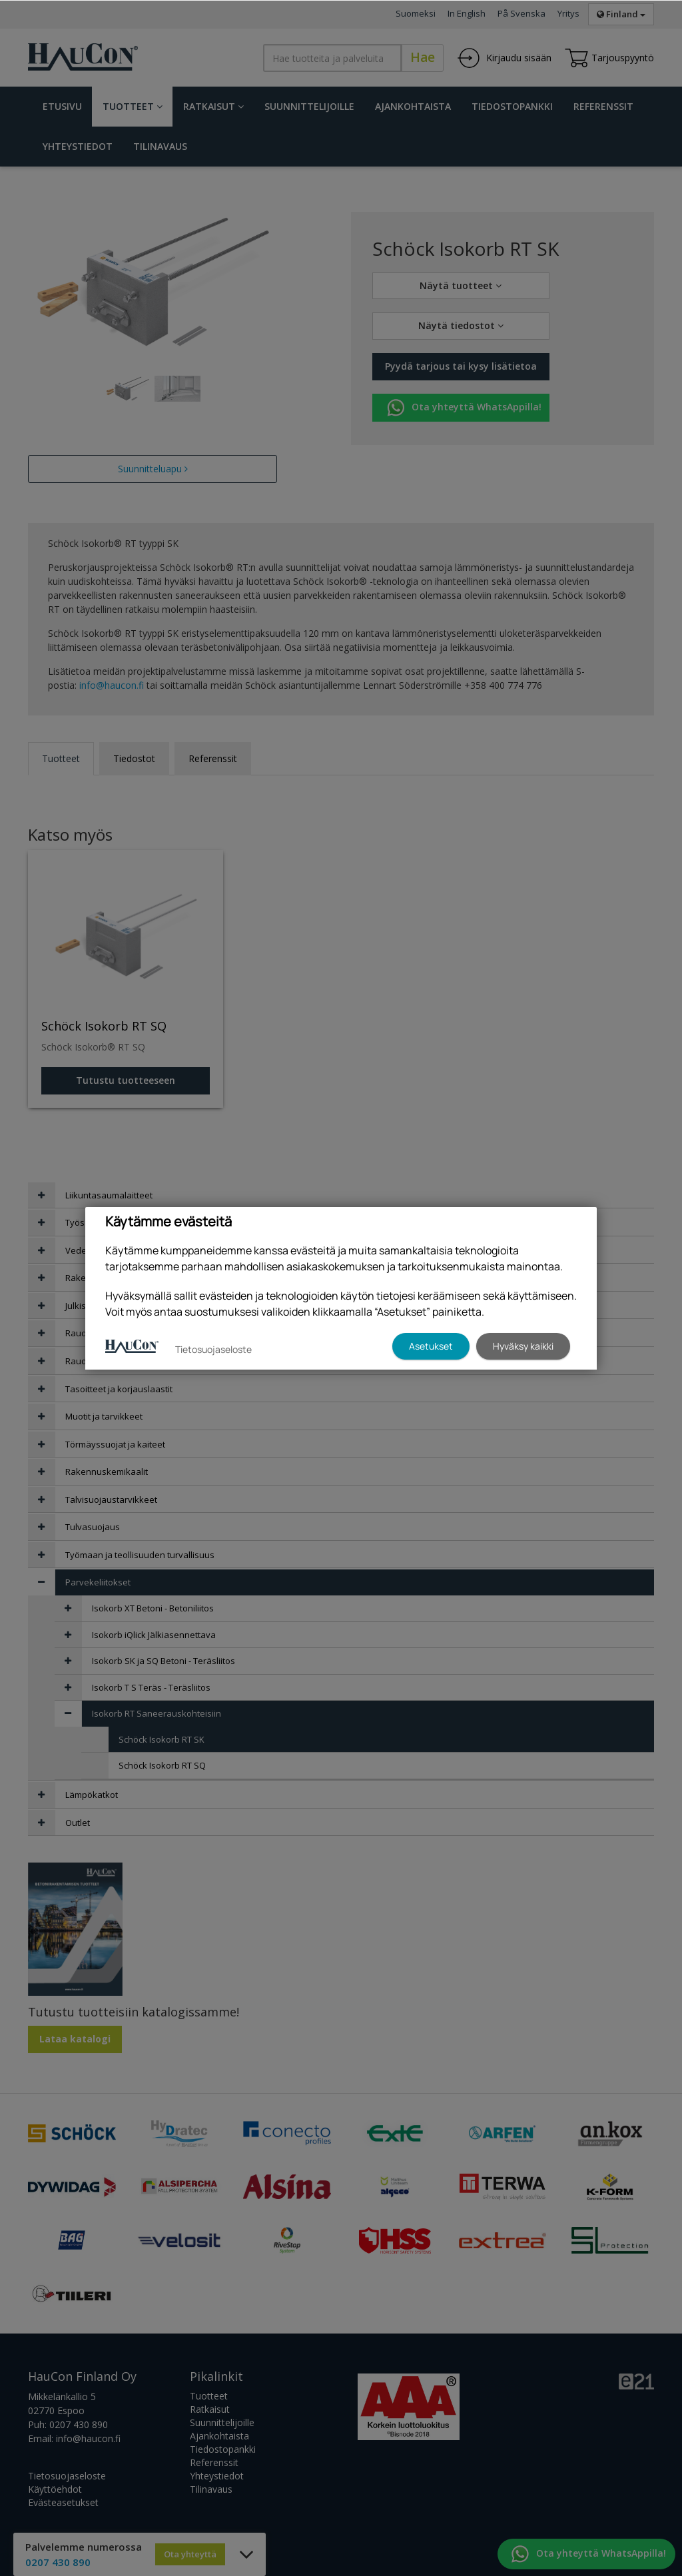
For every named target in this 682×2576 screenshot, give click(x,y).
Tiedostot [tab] (134, 758)
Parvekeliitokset (98, 1582)
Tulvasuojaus (92, 1527)
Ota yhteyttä (190, 2554)
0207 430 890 (78, 2424)
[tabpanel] (128, 389)
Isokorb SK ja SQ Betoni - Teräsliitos (163, 1661)
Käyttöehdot (55, 2489)
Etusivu (62, 106)
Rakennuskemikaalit (106, 1472)
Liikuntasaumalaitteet (109, 1195)
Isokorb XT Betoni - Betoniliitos (153, 1608)
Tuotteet (133, 106)
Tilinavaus (160, 146)
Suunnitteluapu (153, 468)
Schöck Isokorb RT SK (161, 1739)
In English (467, 13)
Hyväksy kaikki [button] (523, 1346)
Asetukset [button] (431, 1346)
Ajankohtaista (413, 106)
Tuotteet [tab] (61, 758)
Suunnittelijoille (309, 106)
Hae (422, 57)
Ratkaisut (213, 106)
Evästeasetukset (63, 2502)
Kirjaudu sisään (504, 58)
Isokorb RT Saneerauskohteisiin (156, 1713)
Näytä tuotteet (461, 285)
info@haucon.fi (111, 685)
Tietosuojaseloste (67, 2475)
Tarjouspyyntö (609, 58)
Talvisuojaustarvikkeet (111, 1499)
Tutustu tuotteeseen (125, 1080)
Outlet (77, 1823)
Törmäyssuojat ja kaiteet (115, 1444)
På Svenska (521, 13)
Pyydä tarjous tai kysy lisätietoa (461, 366)
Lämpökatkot (91, 1795)
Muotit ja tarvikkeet (104, 1416)
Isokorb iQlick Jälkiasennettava (154, 1635)
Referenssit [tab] (212, 758)
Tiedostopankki (512, 106)
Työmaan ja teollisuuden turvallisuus (139, 1555)
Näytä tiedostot (461, 325)
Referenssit (603, 106)
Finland (621, 14)
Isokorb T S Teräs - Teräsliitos (151, 1687)
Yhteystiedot (78, 146)
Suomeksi (416, 13)
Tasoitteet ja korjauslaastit (118, 1389)
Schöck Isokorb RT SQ (162, 1765)
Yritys (568, 13)
